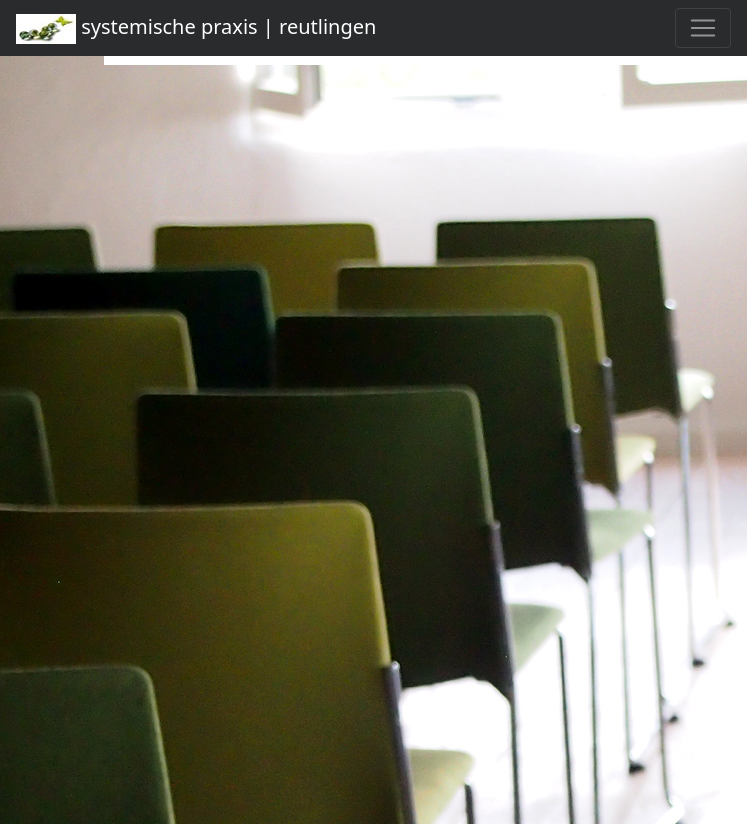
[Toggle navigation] (703, 28)
